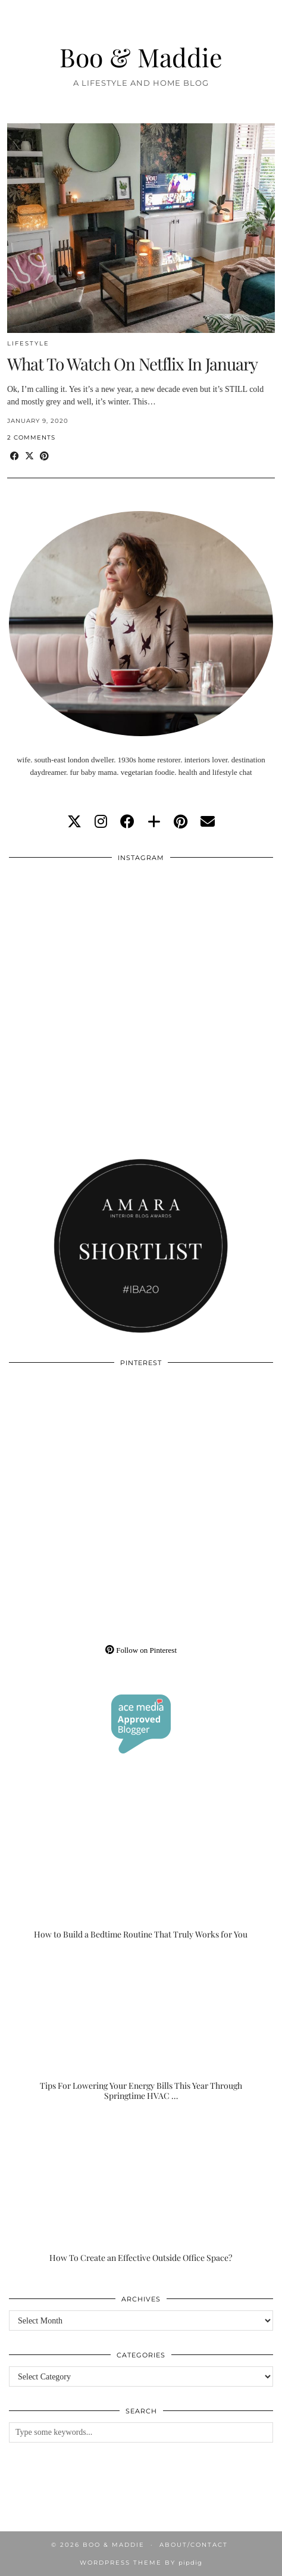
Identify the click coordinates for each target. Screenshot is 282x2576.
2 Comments (31, 437)
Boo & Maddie (141, 57)
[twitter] (74, 822)
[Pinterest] (75, 1440)
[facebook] (127, 822)
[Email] (207, 822)
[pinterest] (180, 822)
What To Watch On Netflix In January (132, 364)
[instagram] (101, 822)
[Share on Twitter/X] (29, 456)
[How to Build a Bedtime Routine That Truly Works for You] (141, 1866)
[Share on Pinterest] (44, 456)
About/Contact (193, 2545)
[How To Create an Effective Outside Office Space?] (141, 2189)
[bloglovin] (154, 822)
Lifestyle (28, 343)
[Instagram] (75, 935)
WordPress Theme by (141, 2562)
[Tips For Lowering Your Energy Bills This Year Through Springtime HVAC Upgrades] (141, 2027)
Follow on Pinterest (141, 1650)
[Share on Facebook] (14, 456)
